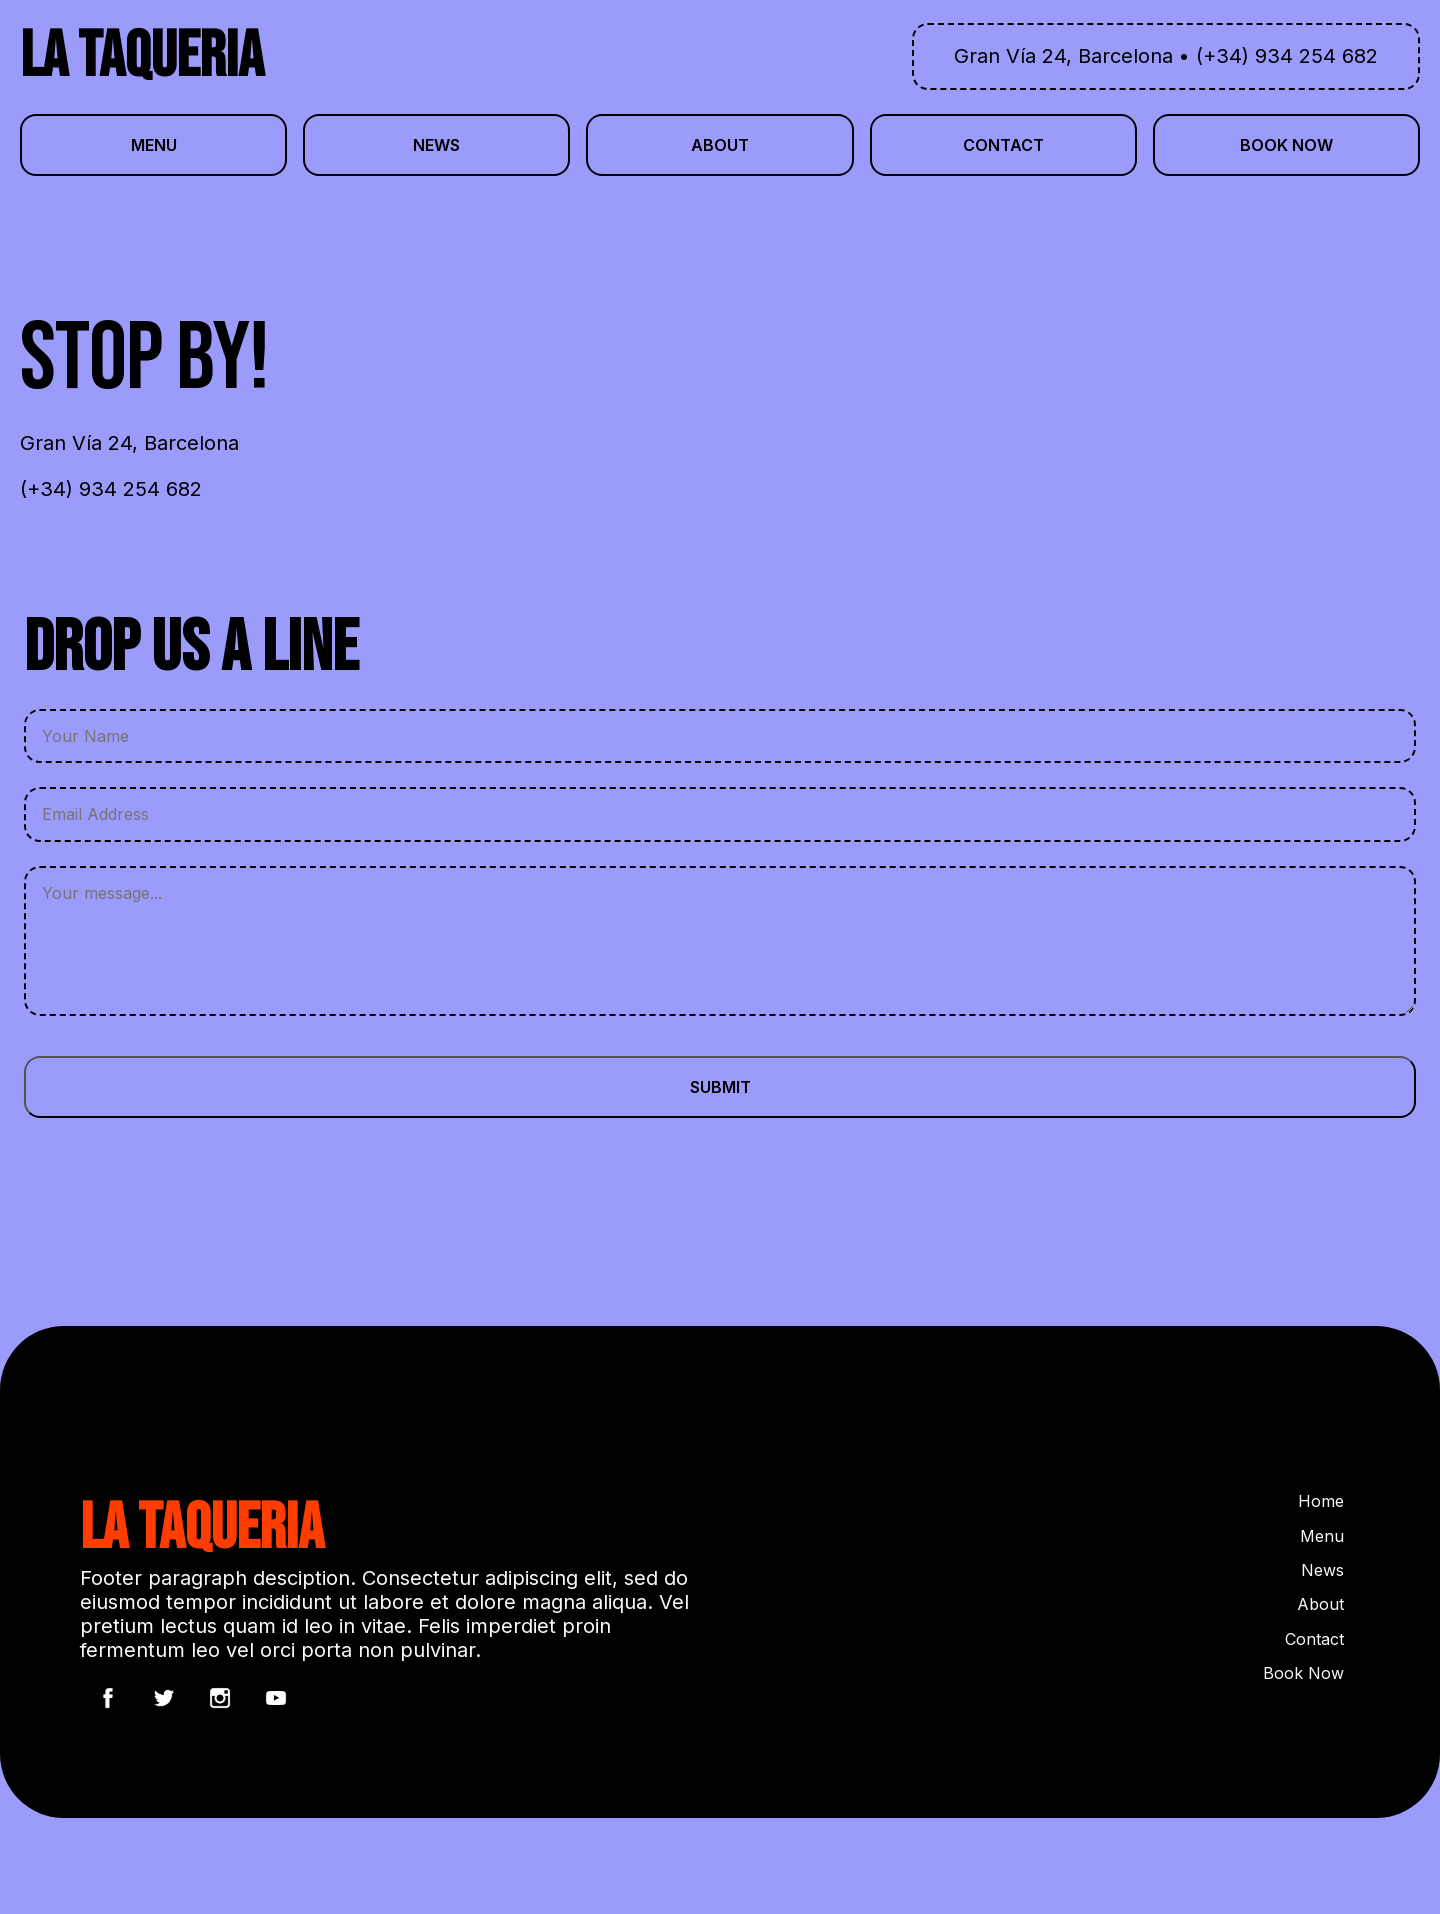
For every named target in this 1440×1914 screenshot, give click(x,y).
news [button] (436, 145)
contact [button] (1003, 145)
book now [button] (1286, 145)
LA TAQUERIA (142, 57)
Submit (720, 1087)
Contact (1314, 1639)
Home (1321, 1501)
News (1322, 1570)
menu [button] (154, 145)
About (1320, 1604)
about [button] (720, 145)
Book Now (1303, 1673)
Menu (1322, 1536)
